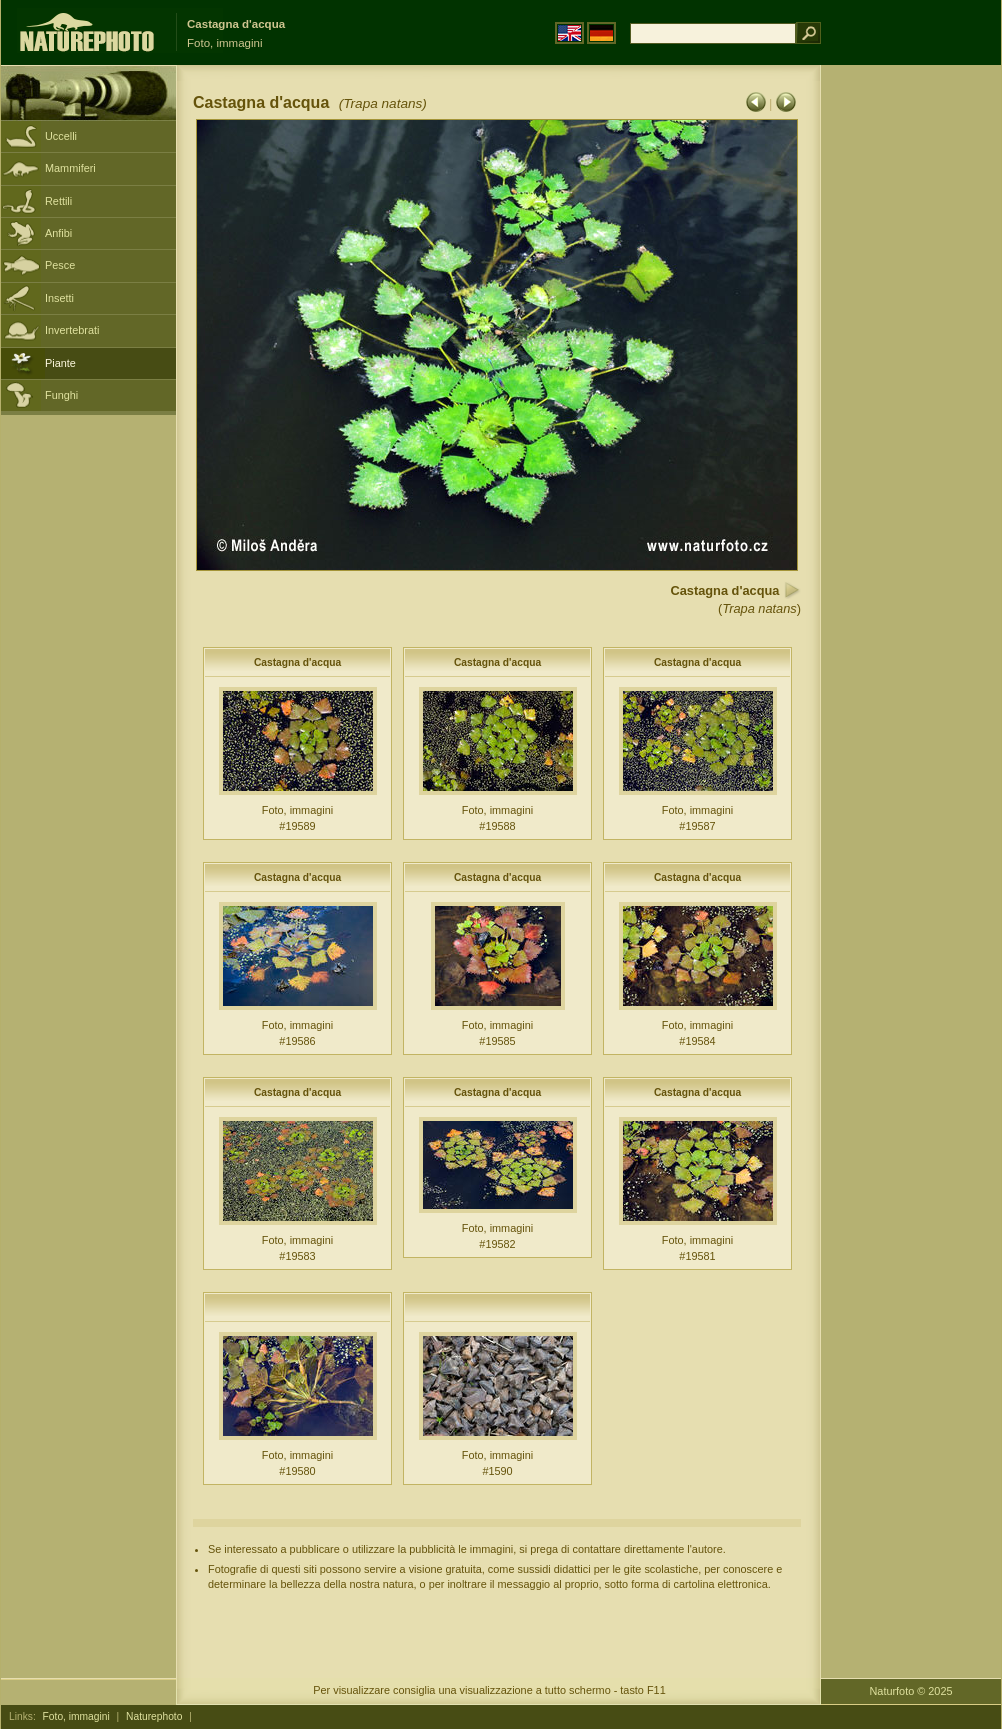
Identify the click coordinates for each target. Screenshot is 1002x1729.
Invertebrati (72, 330)
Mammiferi (70, 168)
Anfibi (58, 233)
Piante (60, 363)
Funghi (61, 395)
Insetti (59, 298)
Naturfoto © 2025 (911, 1691)
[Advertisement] (911, 385)
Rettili (58, 201)
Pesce (60, 265)
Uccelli (61, 136)
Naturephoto (154, 1716)
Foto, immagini (76, 1716)
